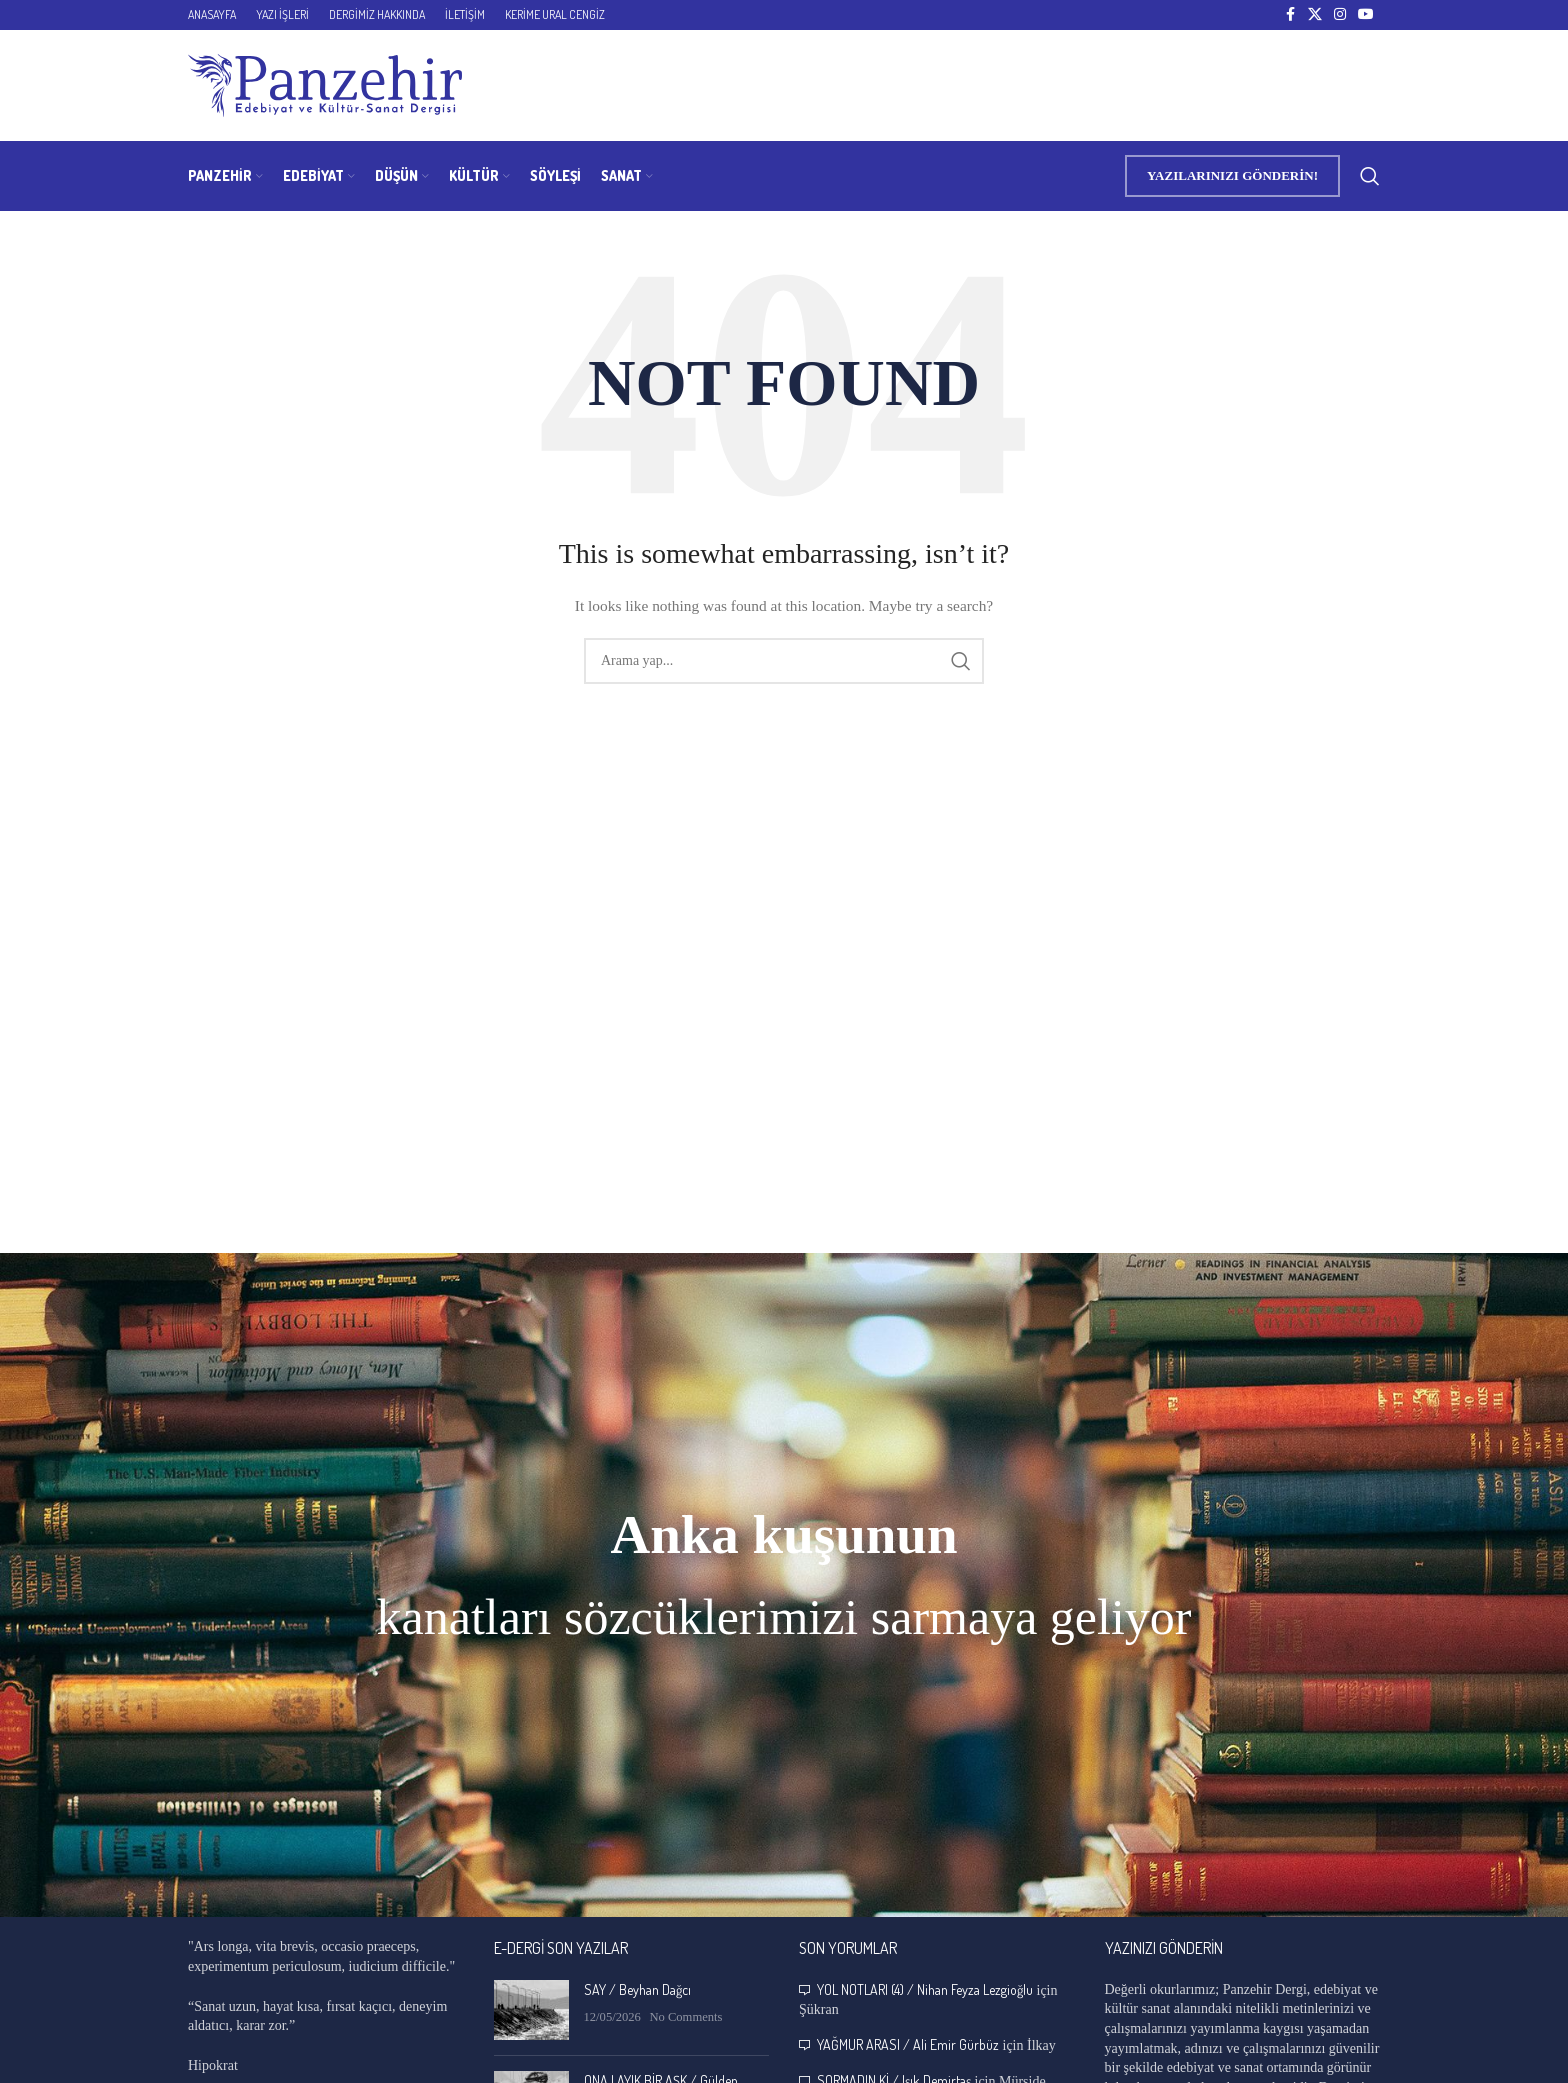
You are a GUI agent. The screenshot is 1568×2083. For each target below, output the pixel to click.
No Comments (685, 2017)
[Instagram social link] (1340, 15)
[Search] (1370, 176)
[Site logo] (325, 84)
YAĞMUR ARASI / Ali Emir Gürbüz (908, 2044)
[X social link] (1315, 15)
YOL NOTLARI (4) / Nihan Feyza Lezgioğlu (925, 1989)
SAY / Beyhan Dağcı (637, 1989)
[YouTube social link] (1366, 15)
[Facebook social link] (1290, 15)
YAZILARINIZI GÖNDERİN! (1232, 175)
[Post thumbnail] (531, 2010)
